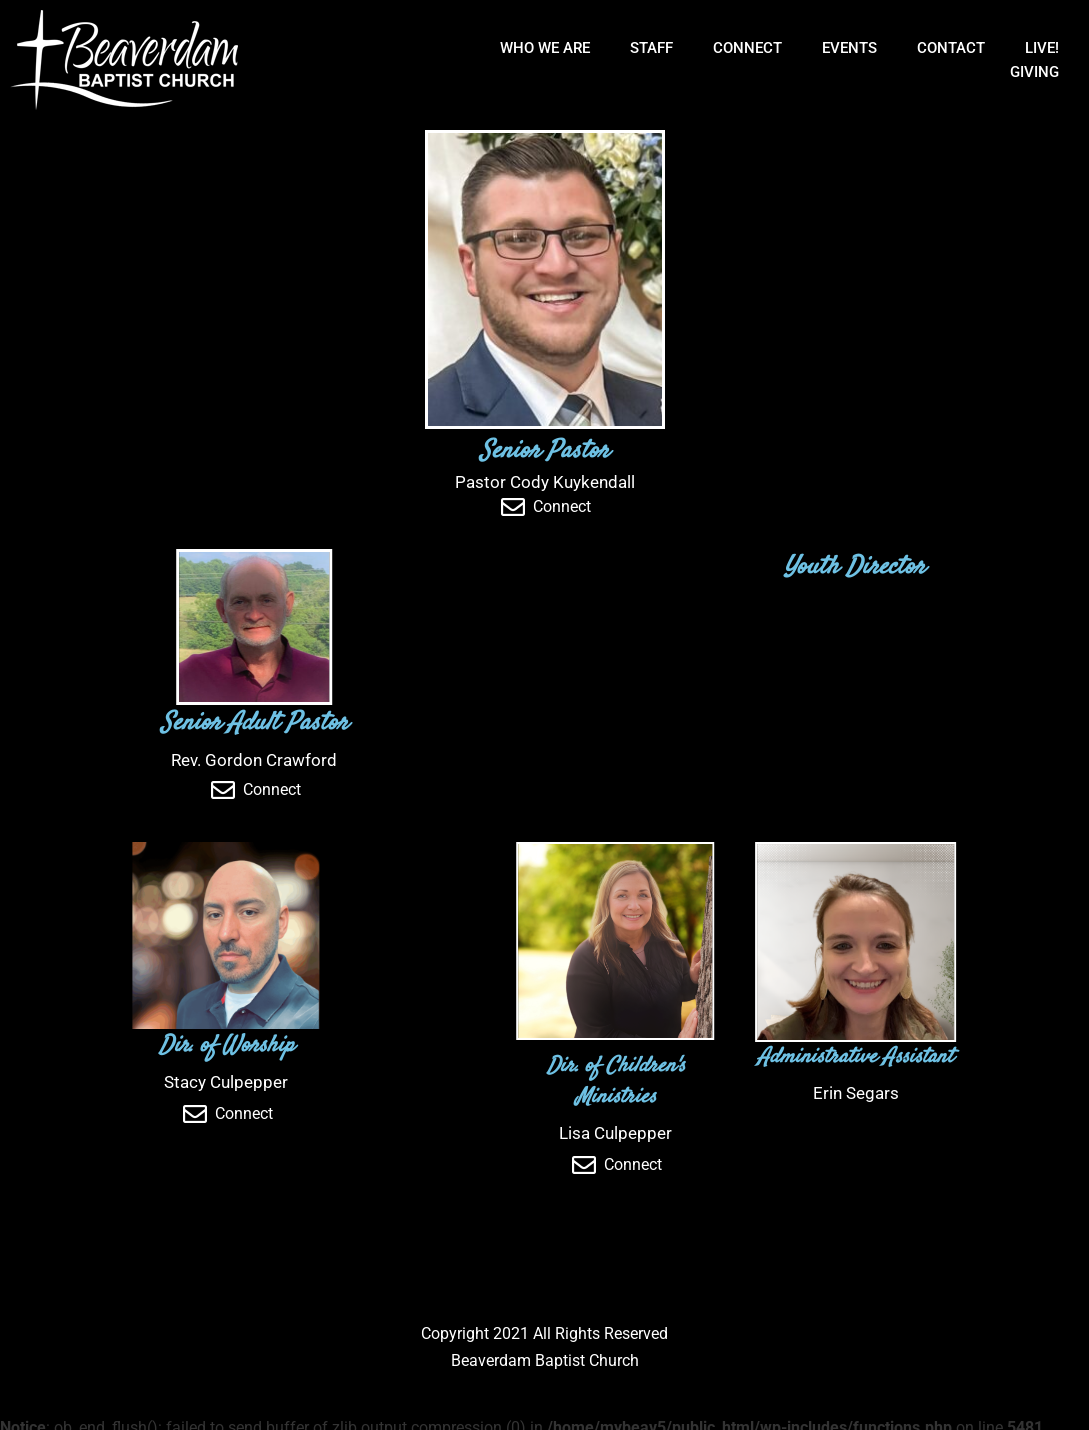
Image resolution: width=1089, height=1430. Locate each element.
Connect (747, 48)
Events (849, 48)
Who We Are (545, 48)
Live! (1042, 48)
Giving (1034, 72)
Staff (651, 48)
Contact (951, 48)
